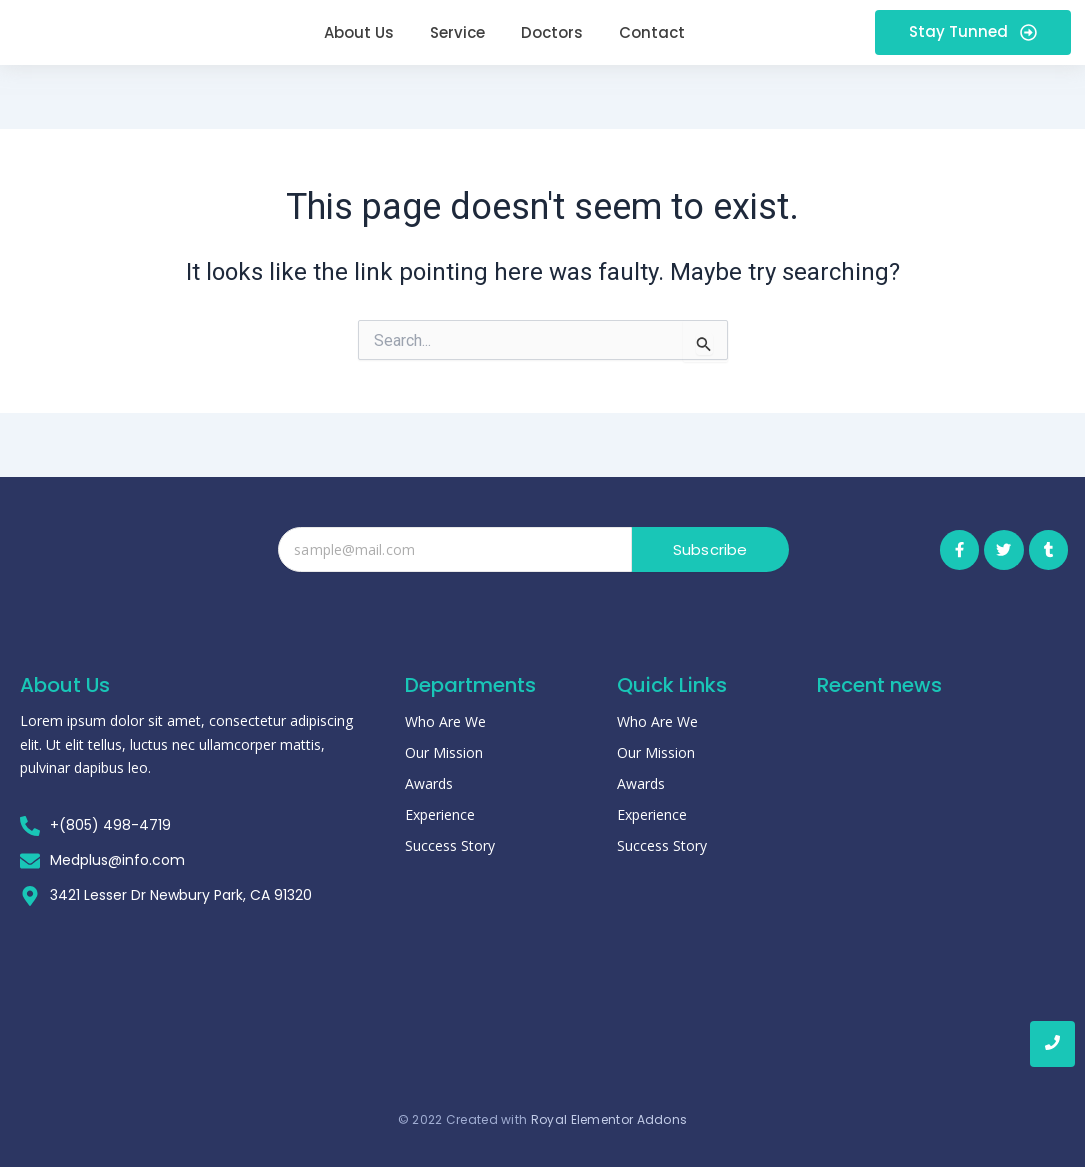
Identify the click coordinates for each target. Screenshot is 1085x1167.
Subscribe (710, 549)
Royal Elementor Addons (609, 1105)
